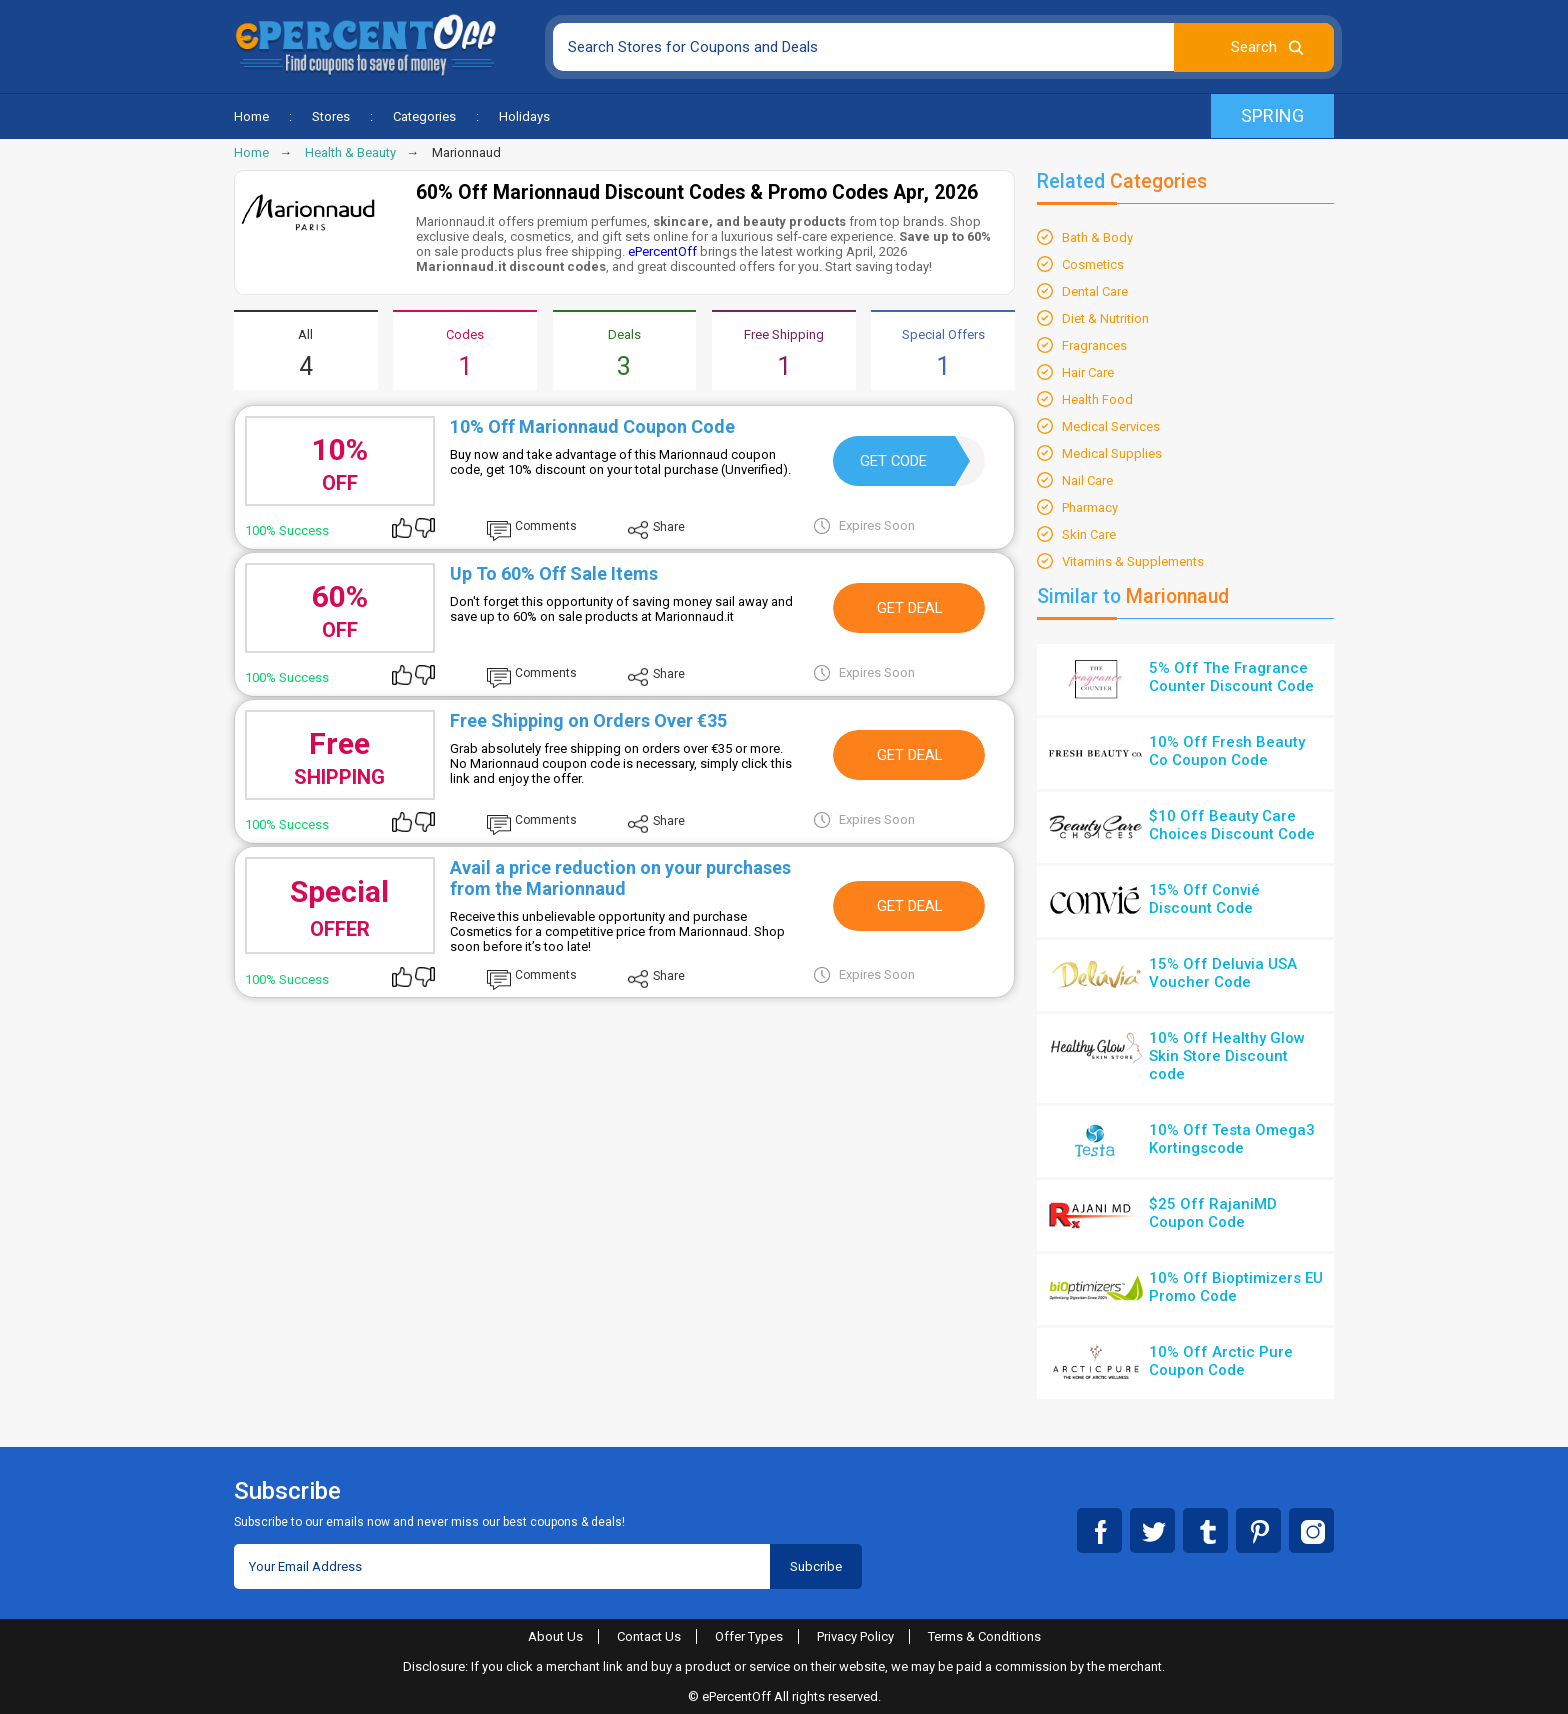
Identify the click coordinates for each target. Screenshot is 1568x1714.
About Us (555, 1636)
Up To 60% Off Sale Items (554, 573)
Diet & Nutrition (1105, 318)
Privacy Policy (855, 1636)
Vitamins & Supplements (1133, 561)
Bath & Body (1097, 237)
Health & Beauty (350, 152)
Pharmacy (1090, 507)
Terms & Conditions (984, 1636)
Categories (424, 116)
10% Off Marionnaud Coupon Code (592, 426)
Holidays (524, 116)
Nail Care (1087, 480)
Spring (1272, 115)
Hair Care (1088, 372)
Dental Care (1095, 291)
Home (251, 116)
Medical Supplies (1112, 453)
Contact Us (649, 1636)
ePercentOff (662, 251)
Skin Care (1089, 534)
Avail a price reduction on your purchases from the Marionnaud (620, 878)
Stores (331, 116)
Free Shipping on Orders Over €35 (588, 720)
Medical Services (1111, 426)
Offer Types (749, 1636)
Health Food (1097, 399)
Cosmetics (1093, 264)
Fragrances (1094, 345)
